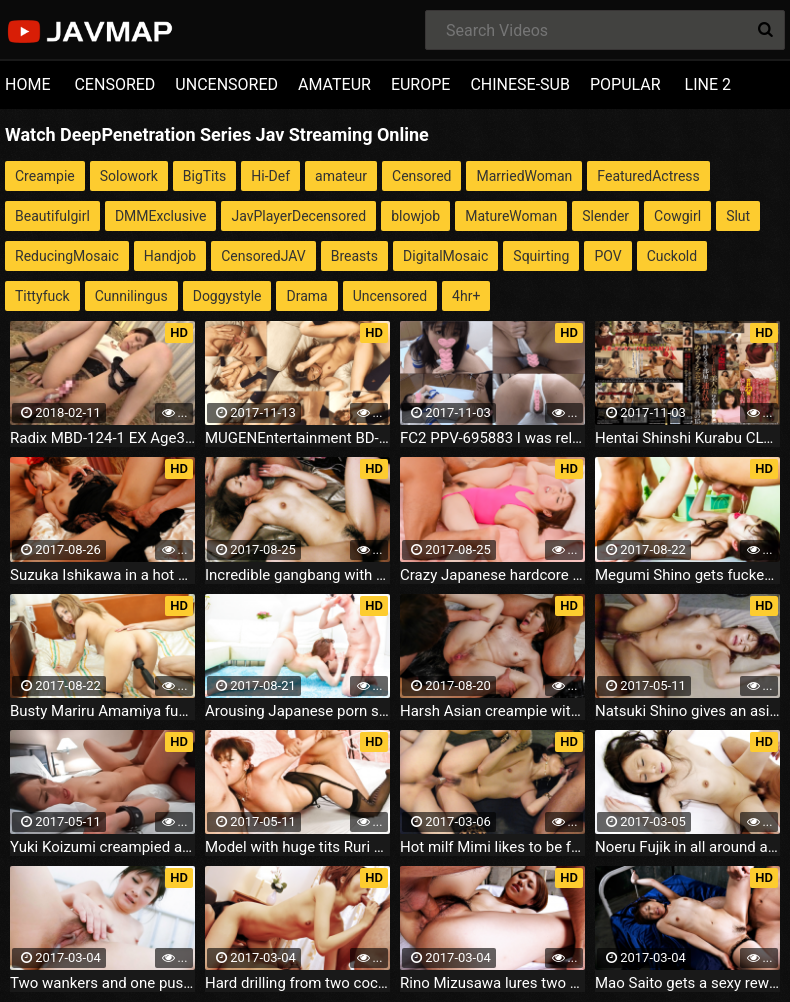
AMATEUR (334, 84)
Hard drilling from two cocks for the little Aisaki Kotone (297, 983)
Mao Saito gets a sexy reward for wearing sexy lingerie (687, 983)
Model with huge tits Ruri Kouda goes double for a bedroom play (297, 847)
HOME (27, 84)
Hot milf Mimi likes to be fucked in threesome (492, 847)
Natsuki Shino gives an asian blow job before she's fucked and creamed (687, 711)
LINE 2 (708, 84)
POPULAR (625, 84)
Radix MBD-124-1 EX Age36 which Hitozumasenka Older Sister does (102, 438)
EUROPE (421, 84)
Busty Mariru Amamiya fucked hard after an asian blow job (102, 711)
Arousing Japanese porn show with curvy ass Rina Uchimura (297, 711)
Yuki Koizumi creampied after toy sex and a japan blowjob (102, 847)
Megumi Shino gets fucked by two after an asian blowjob (687, 575)
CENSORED (114, 84)
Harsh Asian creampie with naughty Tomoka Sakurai (492, 711)
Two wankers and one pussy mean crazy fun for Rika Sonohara (102, 983)
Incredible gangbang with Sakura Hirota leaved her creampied (297, 575)
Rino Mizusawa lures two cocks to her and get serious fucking (492, 983)
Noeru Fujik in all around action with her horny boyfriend (687, 847)
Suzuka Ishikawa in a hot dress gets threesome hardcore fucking (102, 575)
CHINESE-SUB (520, 84)
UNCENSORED (226, 84)
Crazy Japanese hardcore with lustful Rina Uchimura (492, 575)
